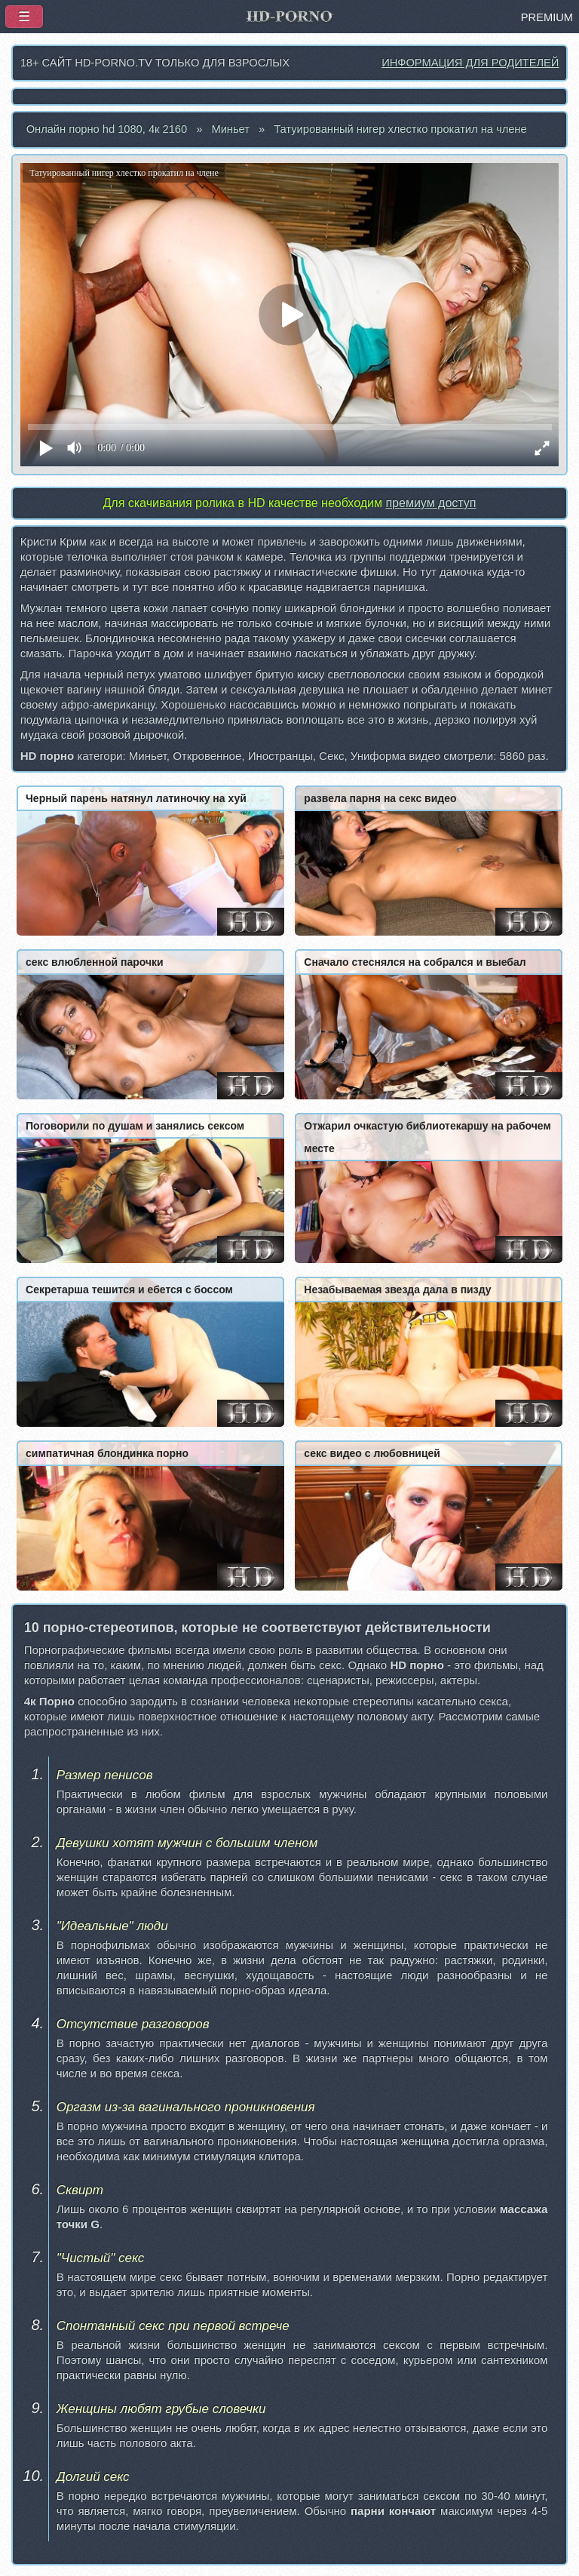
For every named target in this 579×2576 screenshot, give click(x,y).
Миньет (230, 129)
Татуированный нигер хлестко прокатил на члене (400, 129)
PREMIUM (547, 17)
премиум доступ (430, 502)
